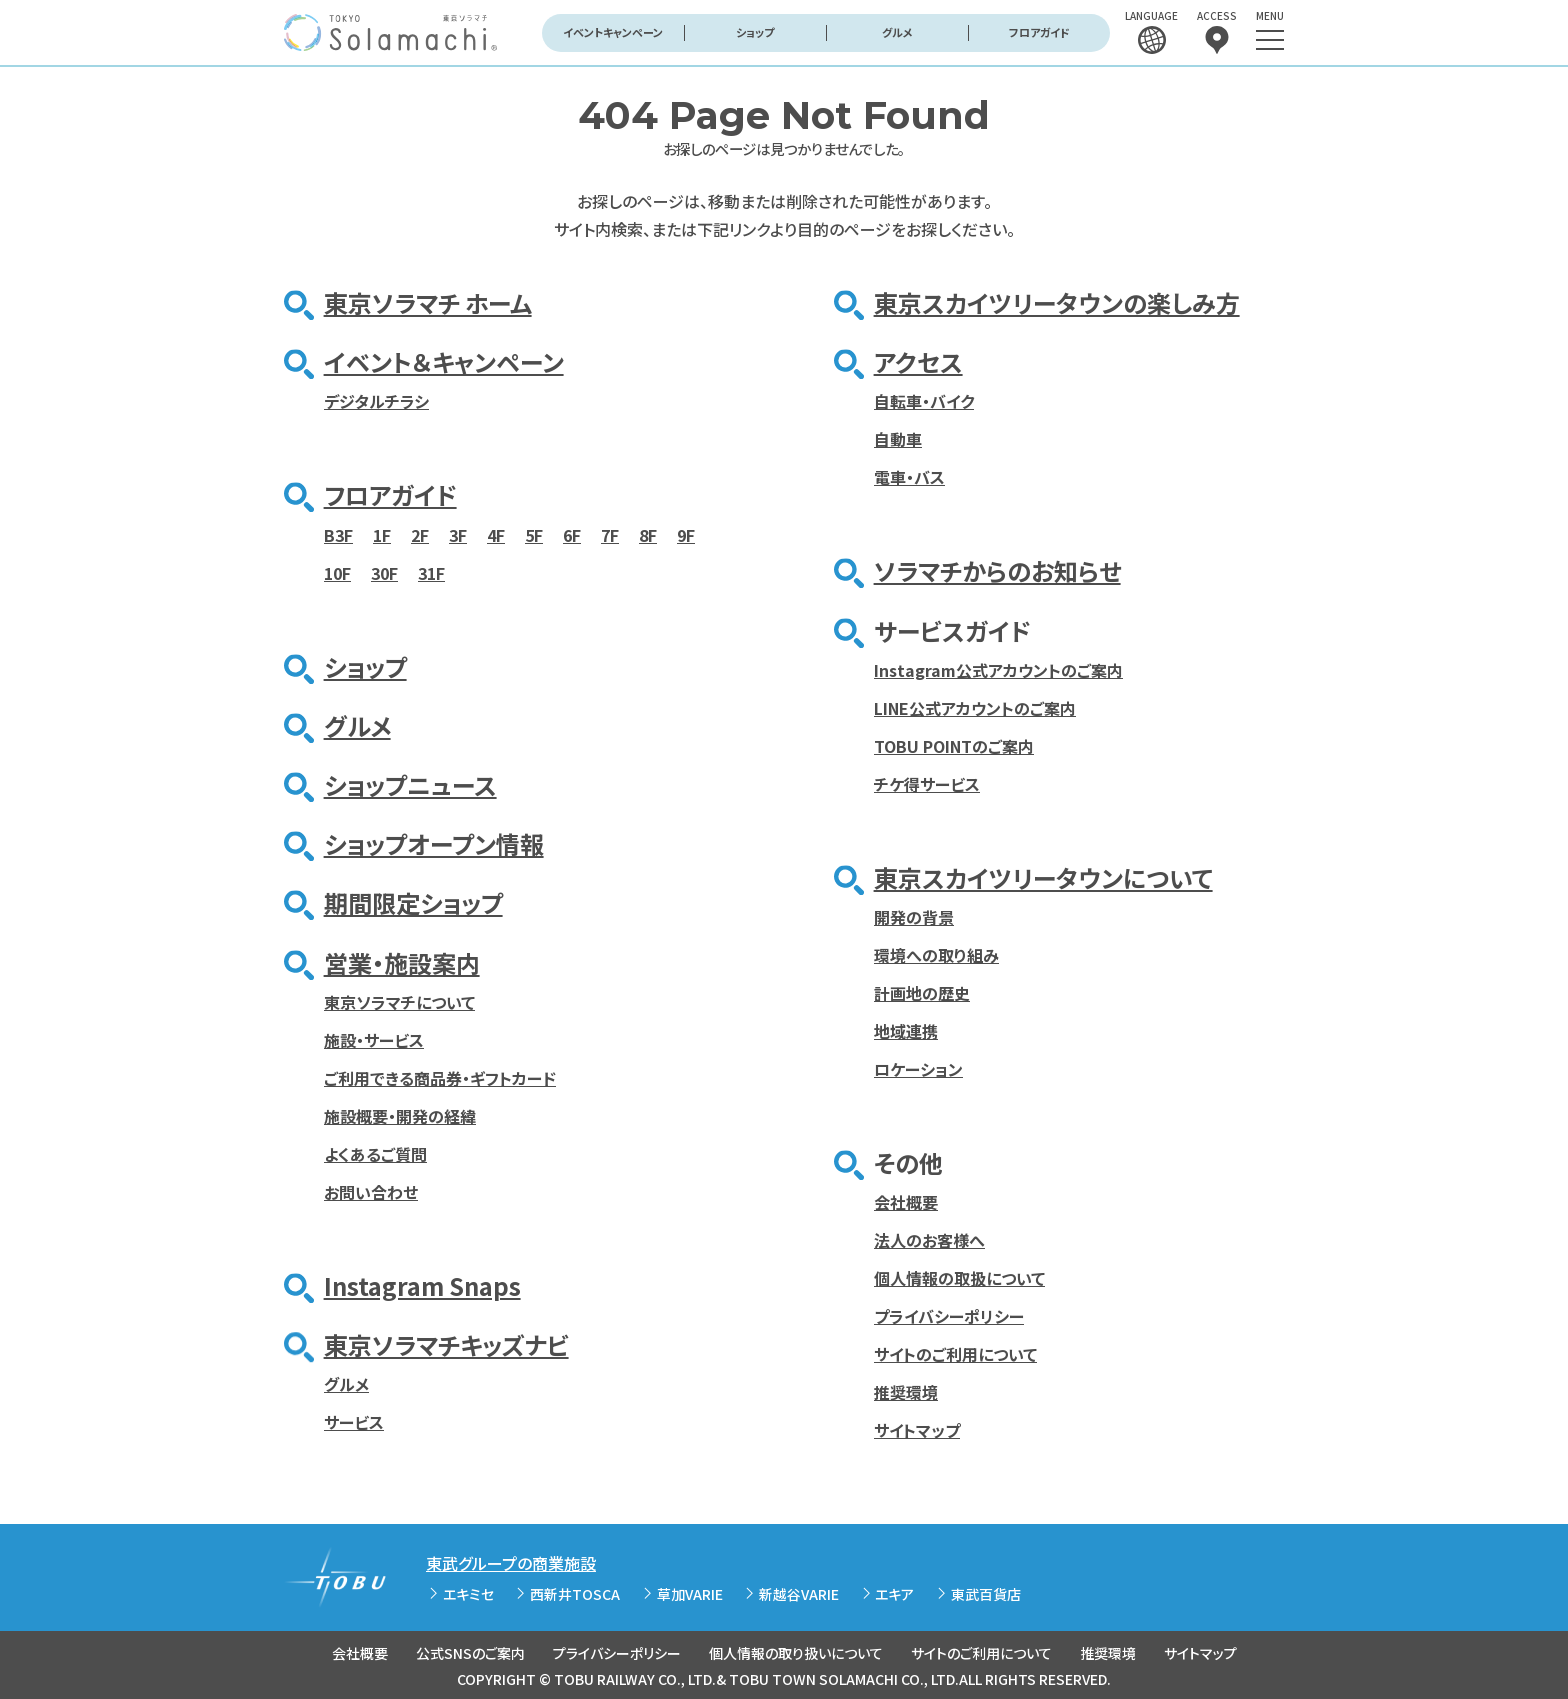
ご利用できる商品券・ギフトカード (440, 1078)
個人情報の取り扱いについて (796, 1653)
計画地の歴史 (922, 993)
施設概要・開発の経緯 (400, 1116)
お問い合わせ (371, 1192)
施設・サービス (374, 1040)
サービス (354, 1422)
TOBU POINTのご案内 (954, 746)
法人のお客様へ (929, 1240)
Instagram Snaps (422, 1285)
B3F (338, 535)
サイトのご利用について (955, 1354)
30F (384, 573)
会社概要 (906, 1202)
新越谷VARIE (799, 1594)
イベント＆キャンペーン (444, 361)
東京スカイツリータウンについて (1043, 877)
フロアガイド (1039, 32)
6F (572, 535)
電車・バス (909, 477)
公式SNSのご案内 (470, 1653)
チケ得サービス (927, 784)
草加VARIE (690, 1594)
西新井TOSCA (575, 1594)
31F (431, 573)
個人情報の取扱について (959, 1278)
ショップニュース (410, 784)
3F (458, 535)
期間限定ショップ (413, 902)
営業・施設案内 (402, 962)
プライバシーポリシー (949, 1316)
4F (496, 535)
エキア (894, 1594)
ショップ (755, 32)
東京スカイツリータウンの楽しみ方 (1057, 302)
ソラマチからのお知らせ (997, 570)
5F (534, 535)
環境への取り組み (936, 955)
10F (337, 573)
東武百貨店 (986, 1594)
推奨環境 (906, 1392)
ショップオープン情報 (434, 843)
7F (610, 535)
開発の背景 (914, 917)
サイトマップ (917, 1430)
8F (648, 535)
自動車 (898, 439)
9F (686, 535)
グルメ (897, 32)
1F (382, 535)
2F (420, 535)
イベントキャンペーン (613, 32)
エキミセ (468, 1594)
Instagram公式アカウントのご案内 (998, 670)
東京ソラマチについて (399, 1002)
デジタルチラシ (376, 401)
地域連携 (906, 1031)
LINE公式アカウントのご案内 (975, 708)
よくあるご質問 (375, 1154)
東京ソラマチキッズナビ (446, 1344)
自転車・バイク (924, 401)
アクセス (918, 361)
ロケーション (918, 1069)
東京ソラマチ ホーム (428, 302)
